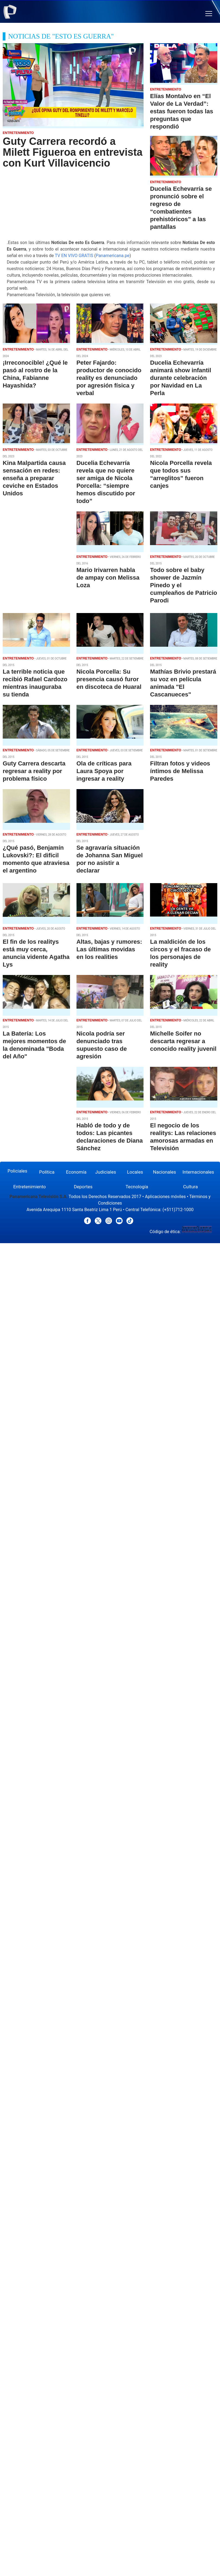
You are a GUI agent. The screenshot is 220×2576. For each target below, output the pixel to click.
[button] (208, 13)
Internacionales (198, 1172)
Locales (135, 1172)
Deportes (83, 1186)
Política (47, 1172)
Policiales (17, 1171)
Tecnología (137, 1186)
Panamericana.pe (112, 255)
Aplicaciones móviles (165, 1196)
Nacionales (164, 1172)
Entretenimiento (29, 1186)
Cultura (190, 1186)
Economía (76, 1172)
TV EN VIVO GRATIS (74, 255)
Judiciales (105, 1172)
